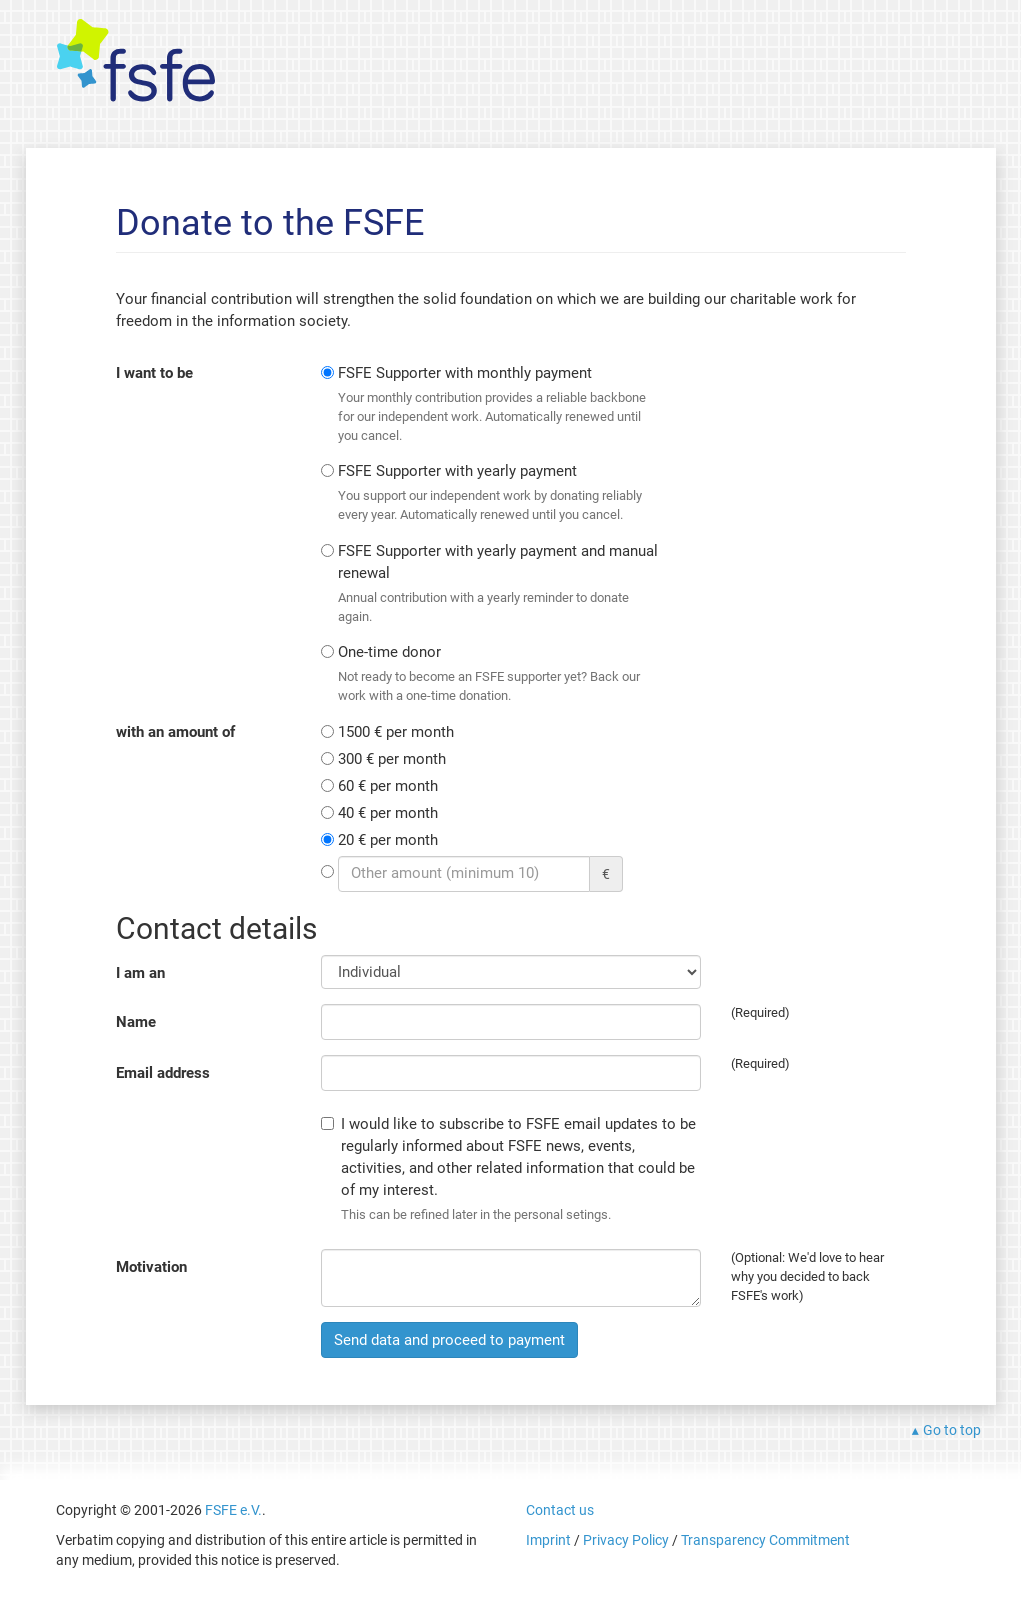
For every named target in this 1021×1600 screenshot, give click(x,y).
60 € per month (388, 786)
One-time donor (499, 674)
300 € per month (392, 759)
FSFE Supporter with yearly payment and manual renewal (499, 584)
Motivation (151, 1267)
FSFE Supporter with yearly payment (499, 493)
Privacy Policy (626, 1540)
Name (136, 1022)
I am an (140, 973)
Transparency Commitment (765, 1540)
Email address (163, 1073)
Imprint (548, 1540)
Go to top (952, 1430)
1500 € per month (396, 732)
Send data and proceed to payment (449, 1340)
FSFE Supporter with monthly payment (499, 404)
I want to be (154, 373)
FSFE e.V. (233, 1510)
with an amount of (175, 732)
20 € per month (388, 840)
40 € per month (388, 813)
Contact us (560, 1510)
